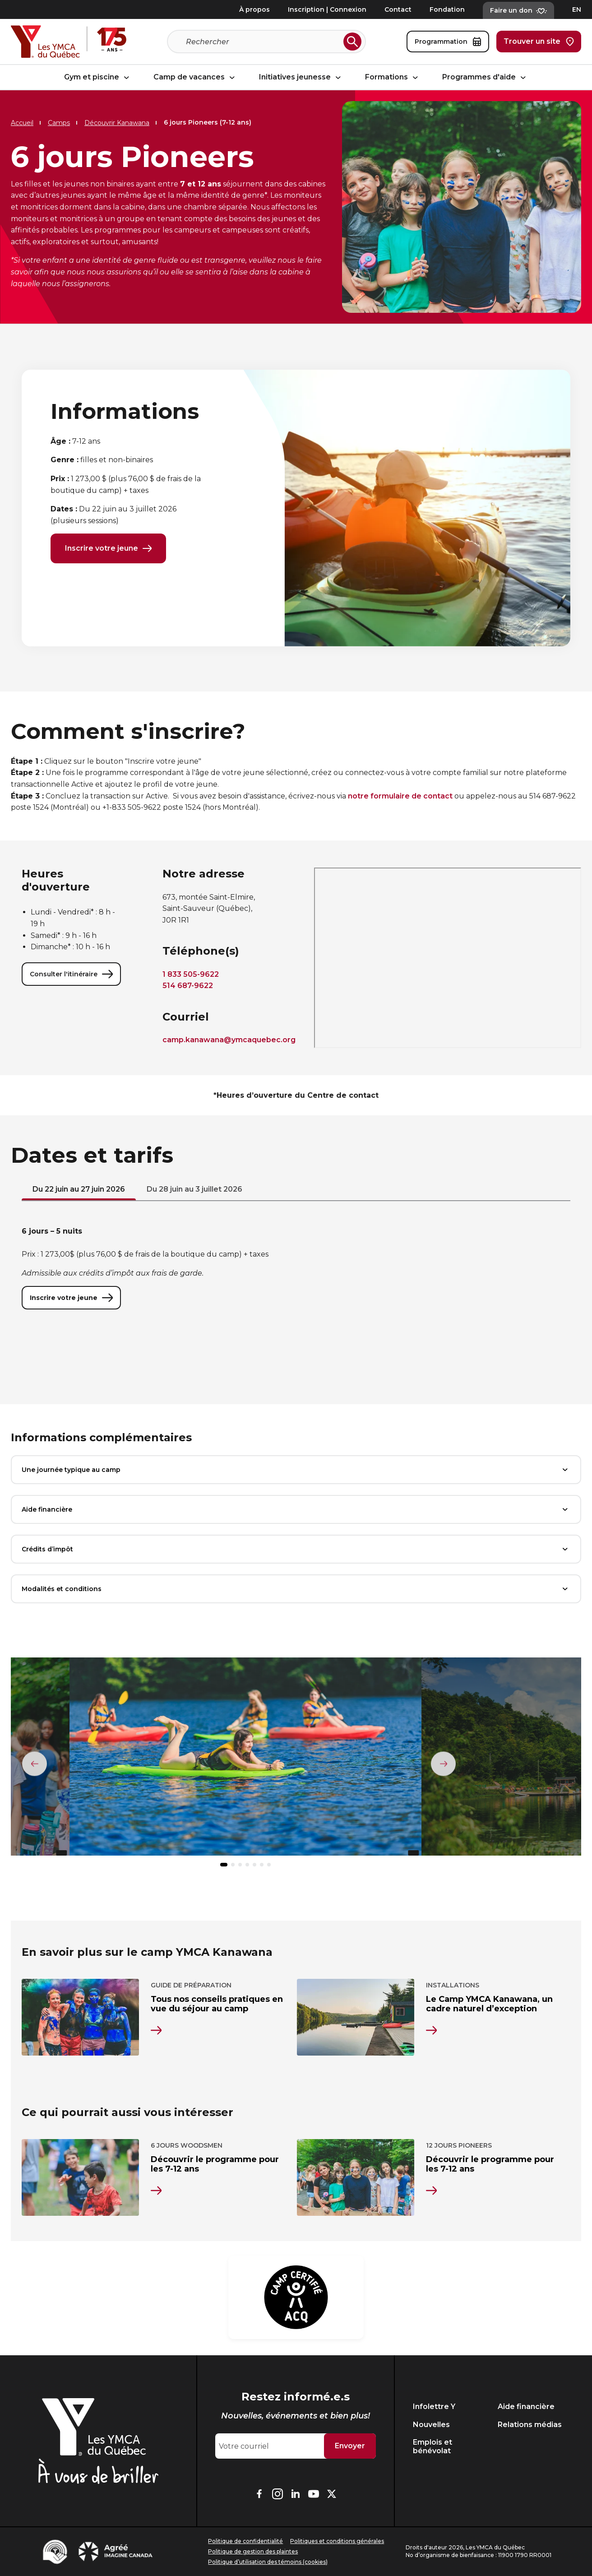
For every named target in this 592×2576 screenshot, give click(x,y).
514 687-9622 (187, 987)
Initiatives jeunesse (301, 77)
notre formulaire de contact (400, 798)
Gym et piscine (98, 77)
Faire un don (518, 10)
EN (576, 9)
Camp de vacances (195, 77)
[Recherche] (262, 41)
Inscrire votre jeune (108, 548)
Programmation (448, 41)
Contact (398, 9)
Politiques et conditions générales (337, 2541)
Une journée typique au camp (296, 1471)
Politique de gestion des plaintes (253, 2551)
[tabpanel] (296, 1269)
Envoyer (350, 2445)
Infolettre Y (434, 2407)
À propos (254, 9)
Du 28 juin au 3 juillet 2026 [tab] (194, 1191)
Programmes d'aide (485, 77)
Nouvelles (431, 2424)
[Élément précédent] (34, 1764)
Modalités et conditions (296, 1590)
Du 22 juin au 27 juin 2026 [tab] (78, 1191)
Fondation (447, 9)
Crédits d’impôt (296, 1551)
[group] (245, 1762)
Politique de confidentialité (245, 2541)
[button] (223, 1866)
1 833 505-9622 (190, 976)
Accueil (22, 123)
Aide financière (296, 1511)
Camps (59, 123)
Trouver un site (539, 41)
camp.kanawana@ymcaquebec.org (229, 1041)
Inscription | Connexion (327, 9)
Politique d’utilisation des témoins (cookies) (268, 2561)
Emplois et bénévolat (432, 2446)
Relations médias (530, 2424)
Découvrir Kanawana (116, 123)
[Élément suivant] (443, 1764)
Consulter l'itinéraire (71, 975)
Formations (393, 77)
